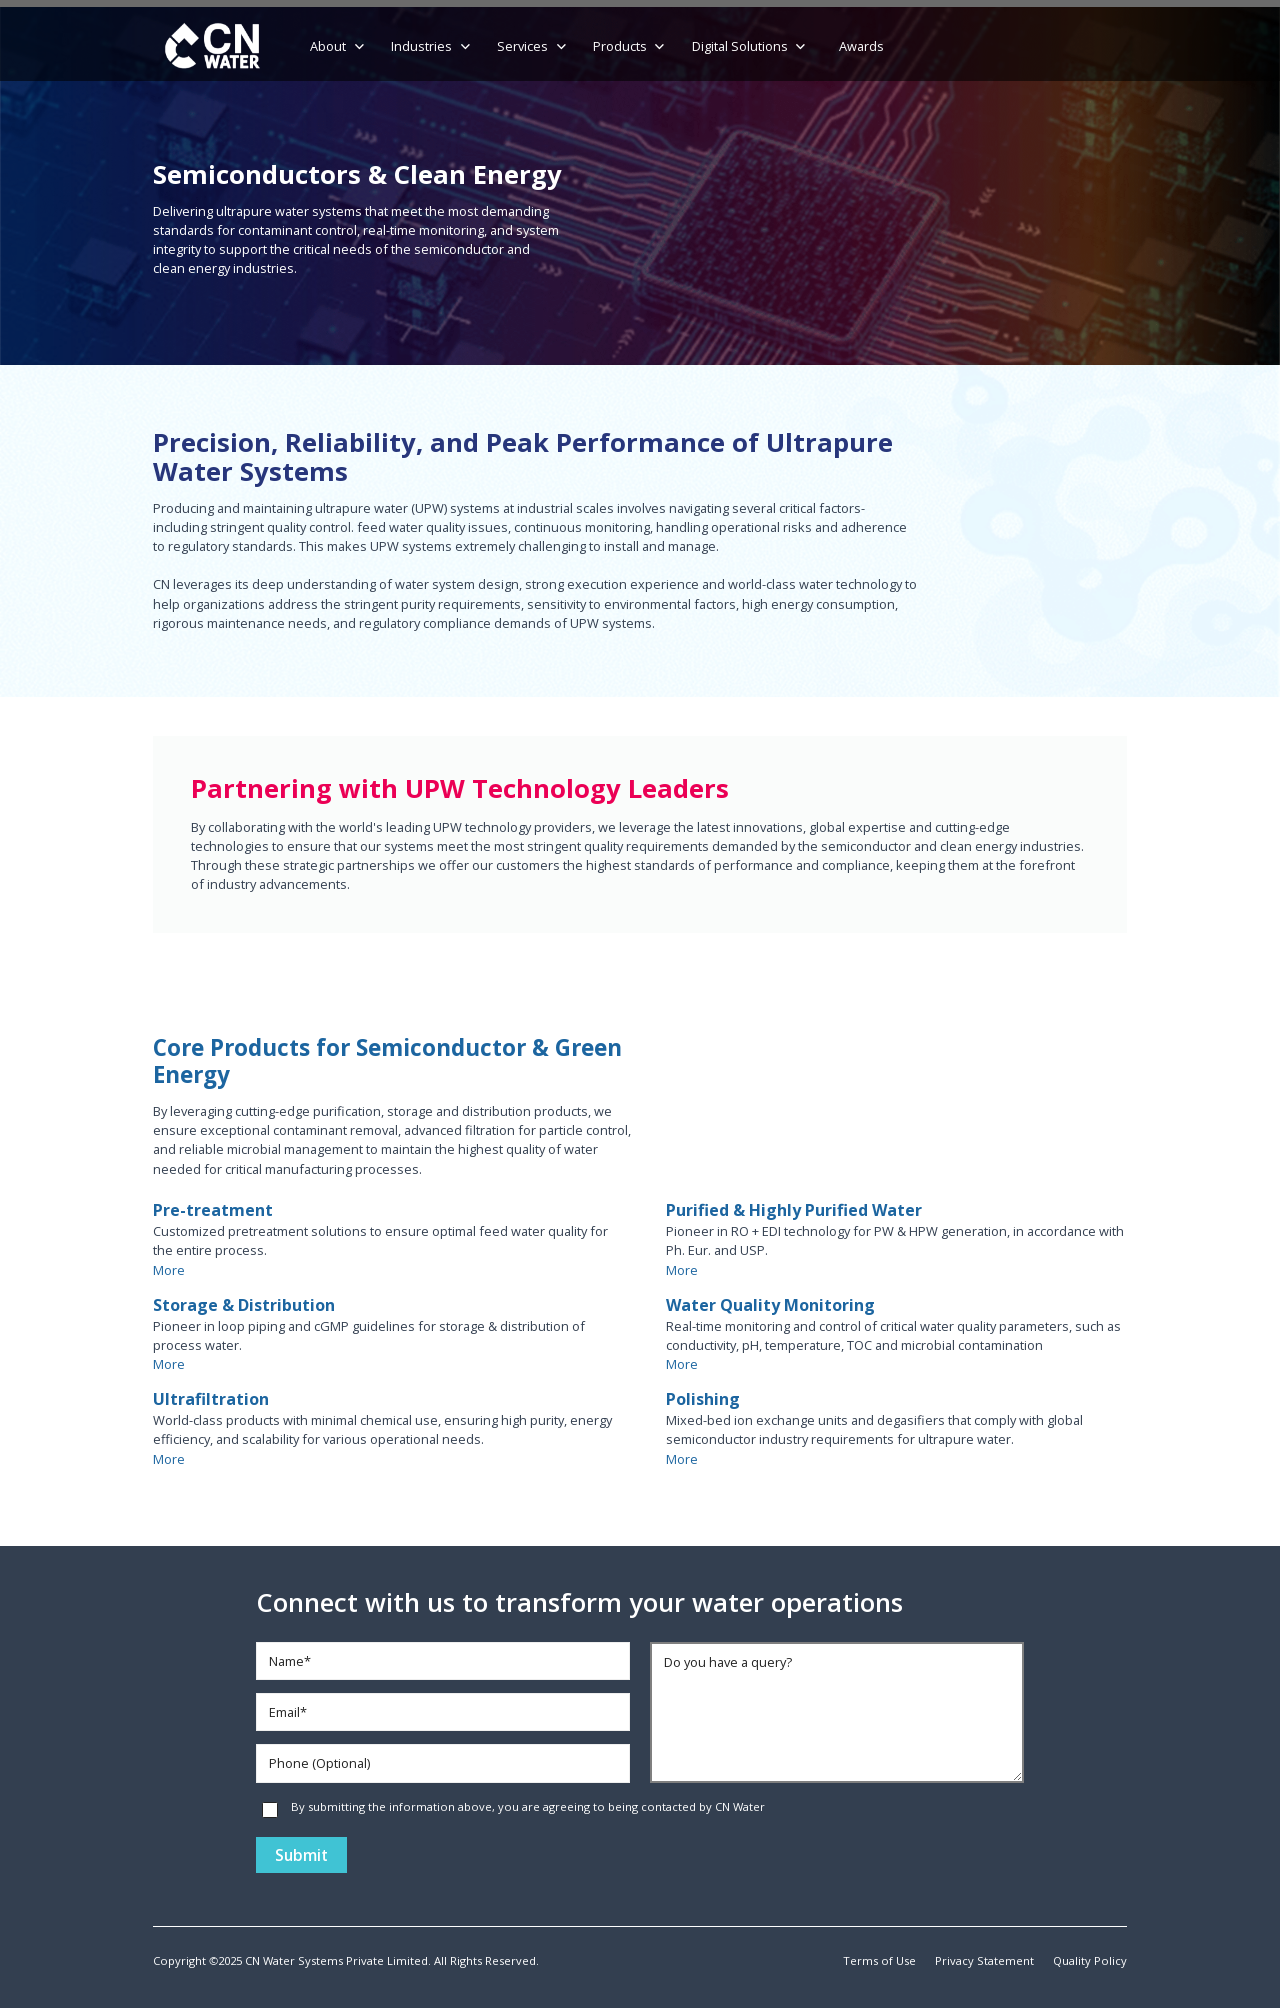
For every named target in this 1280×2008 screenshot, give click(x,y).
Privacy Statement (984, 1960)
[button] (338, 47)
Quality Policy (1090, 1960)
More (169, 1270)
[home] (212, 47)
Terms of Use (879, 1960)
